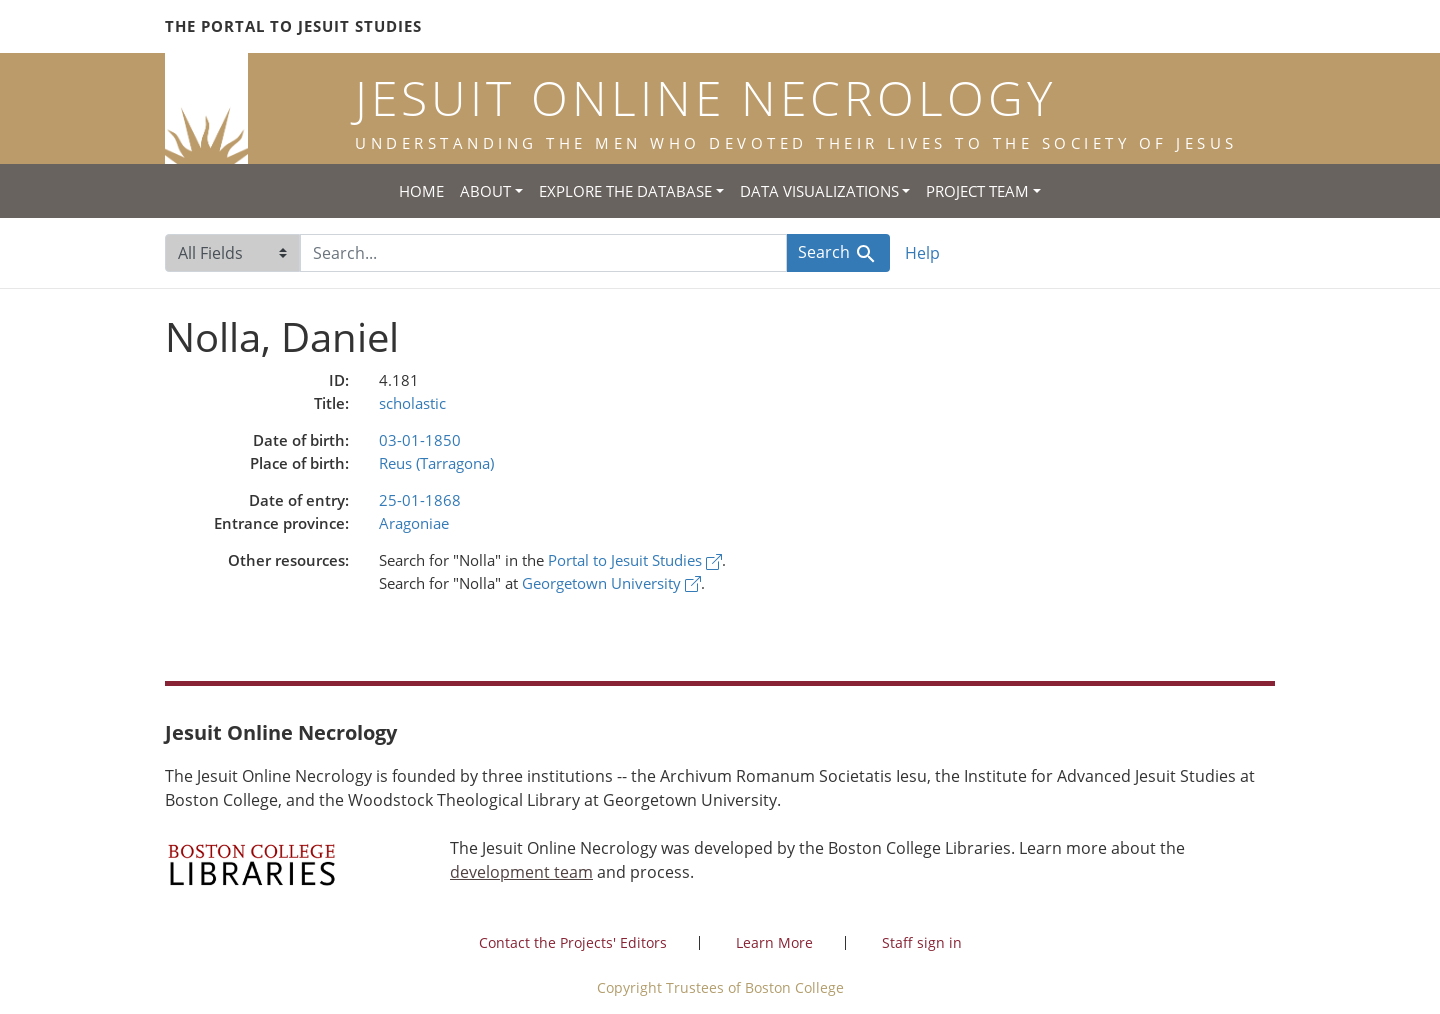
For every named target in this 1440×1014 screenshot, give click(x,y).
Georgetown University (611, 583)
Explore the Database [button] (625, 191)
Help (922, 253)
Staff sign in (922, 942)
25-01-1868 (420, 500)
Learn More (774, 942)
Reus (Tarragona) (436, 463)
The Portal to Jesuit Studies (293, 26)
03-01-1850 (420, 440)
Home (421, 191)
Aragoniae (414, 523)
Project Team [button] (977, 191)
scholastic (412, 403)
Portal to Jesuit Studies (635, 560)
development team (521, 872)
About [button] (485, 191)
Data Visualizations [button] (819, 191)
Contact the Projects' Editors (573, 942)
